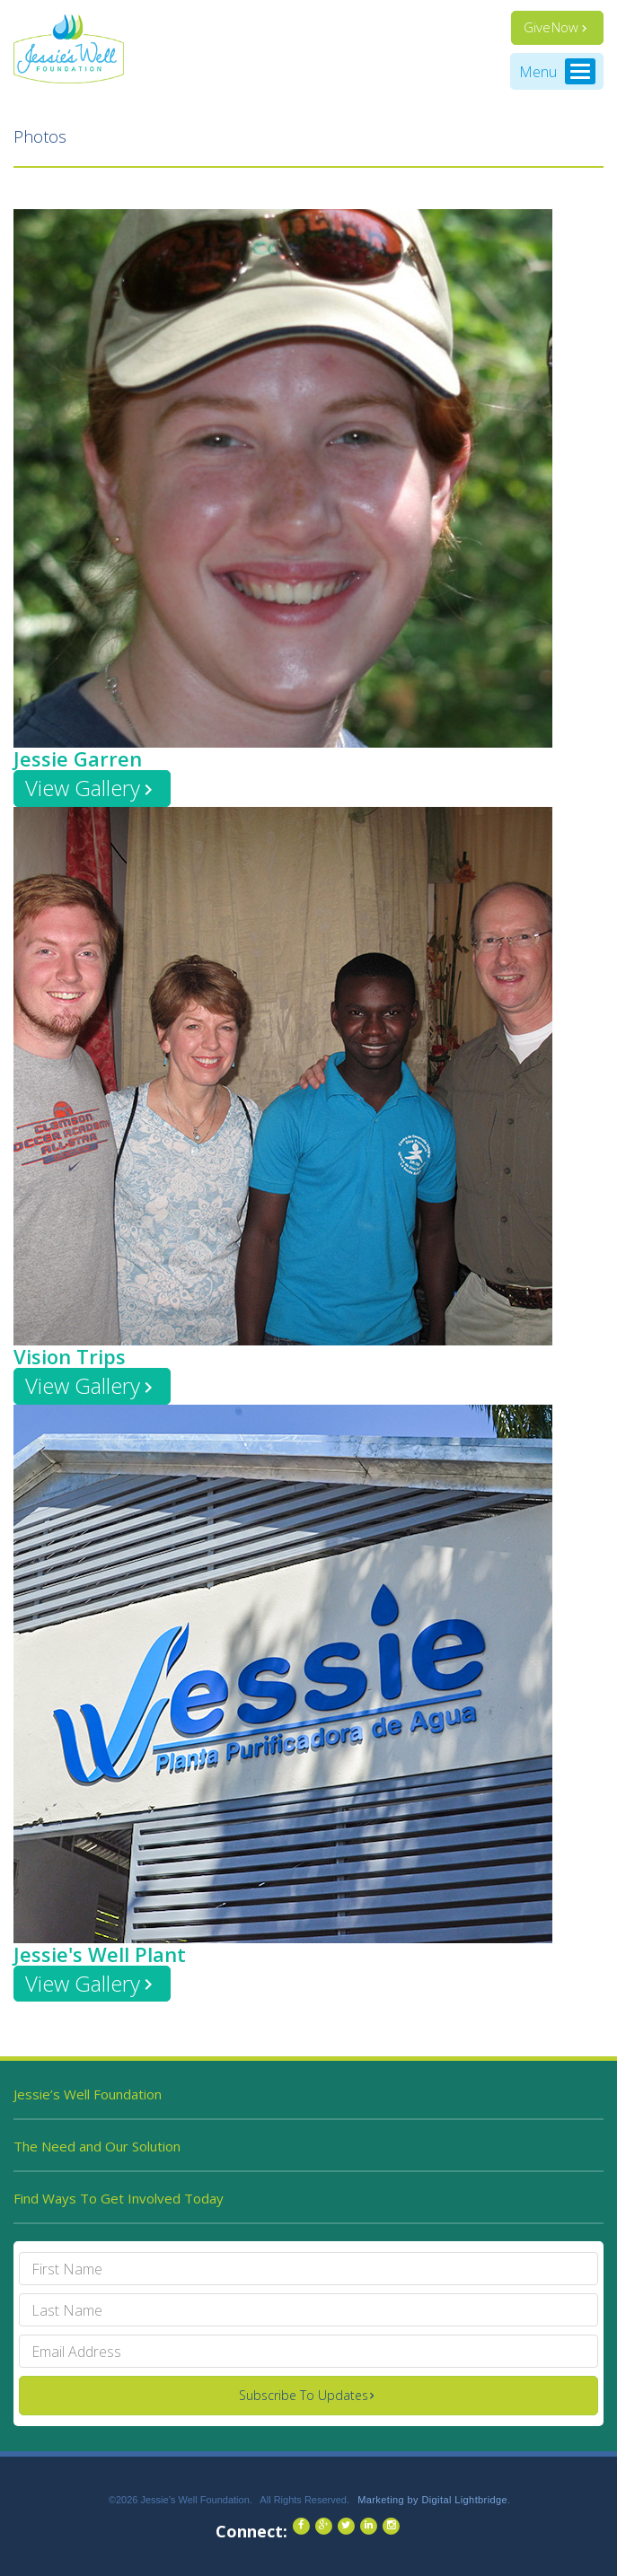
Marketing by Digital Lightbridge (432, 2499)
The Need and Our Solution (97, 2146)
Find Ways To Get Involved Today (118, 2198)
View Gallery (82, 787)
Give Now (551, 27)
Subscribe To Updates (303, 2395)
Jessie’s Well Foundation (87, 2094)
